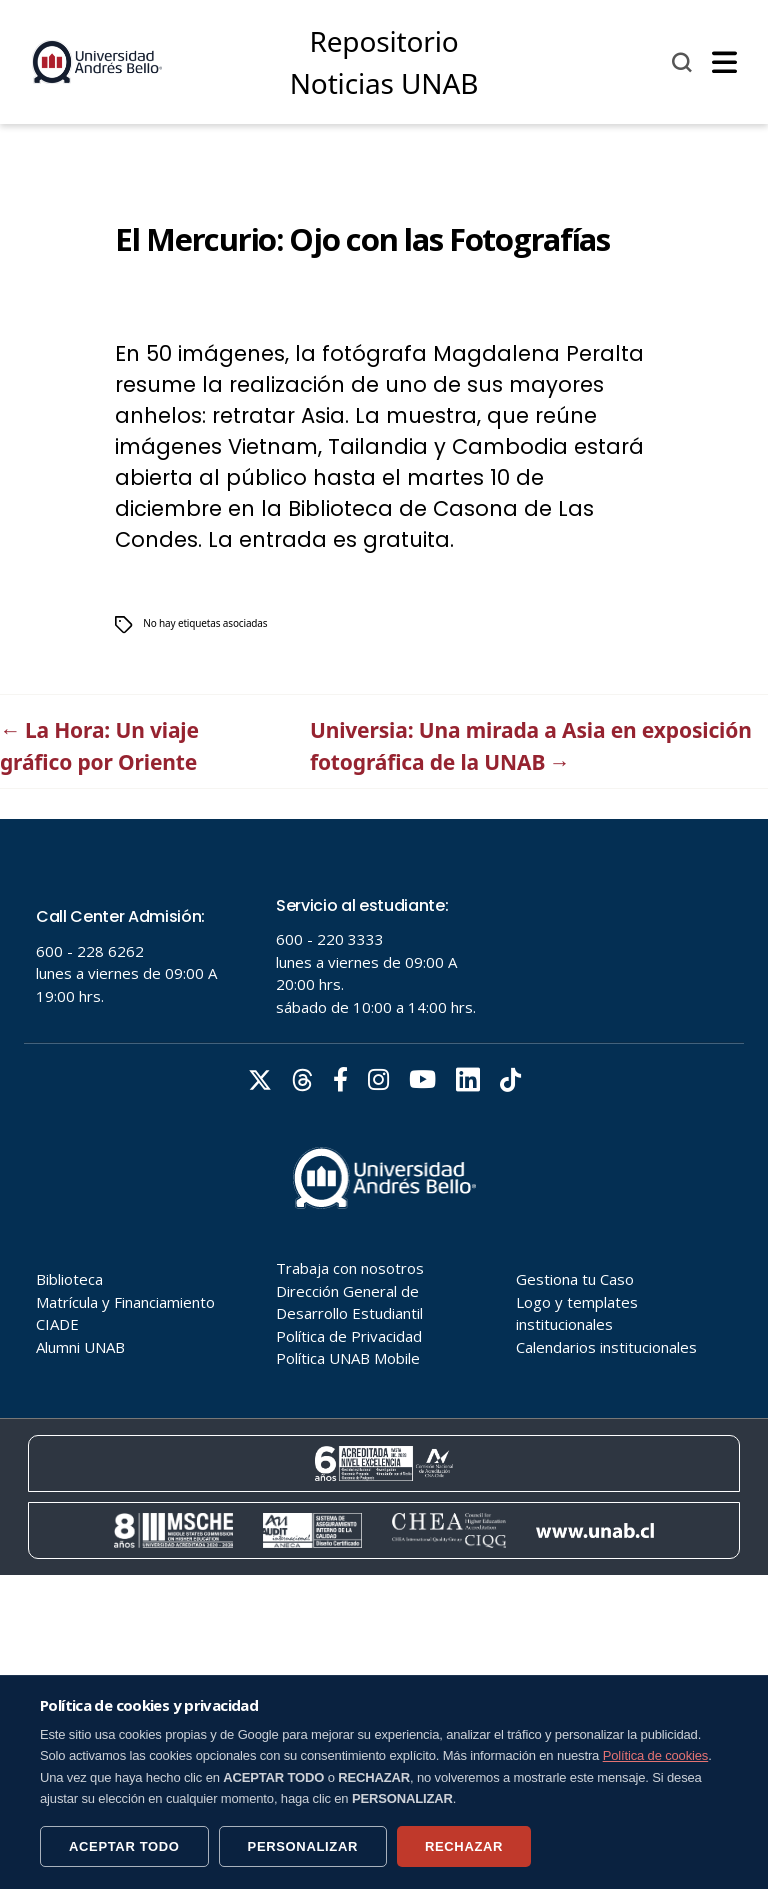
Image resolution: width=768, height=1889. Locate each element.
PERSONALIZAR (303, 1846)
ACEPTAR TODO (124, 1846)
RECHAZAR (464, 1846)
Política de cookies (656, 1755)
